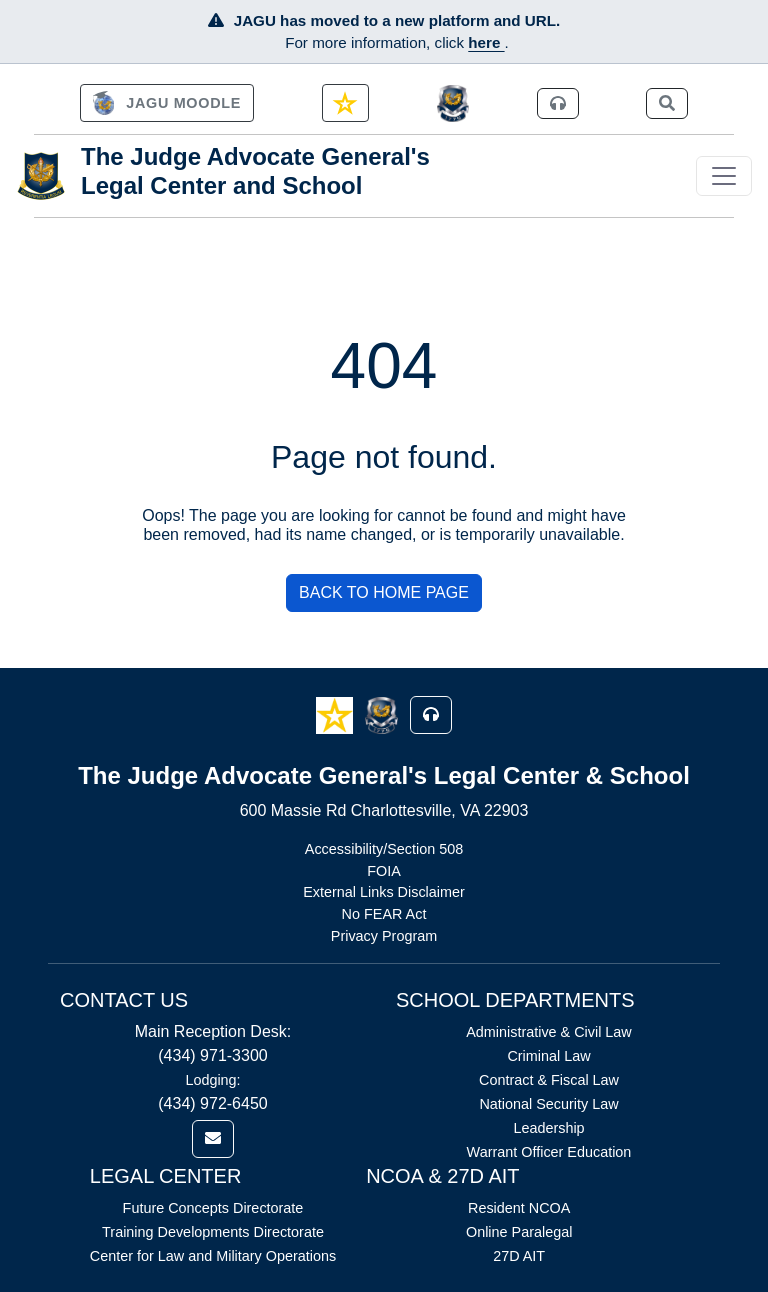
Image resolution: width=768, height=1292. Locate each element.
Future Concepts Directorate (213, 1208)
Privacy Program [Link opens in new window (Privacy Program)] (384, 936)
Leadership (548, 1128)
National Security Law (548, 1104)
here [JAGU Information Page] (486, 42)
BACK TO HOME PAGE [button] (384, 592)
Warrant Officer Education (549, 1152)
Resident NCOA (519, 1208)
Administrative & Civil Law (549, 1032)
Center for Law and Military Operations (213, 1256)
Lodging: (212, 1080)
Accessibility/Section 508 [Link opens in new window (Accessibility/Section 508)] (384, 849)
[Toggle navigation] (724, 176)
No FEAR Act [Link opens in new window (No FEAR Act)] (384, 914)
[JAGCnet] (453, 103)
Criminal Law (548, 1056)
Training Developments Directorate (213, 1232)
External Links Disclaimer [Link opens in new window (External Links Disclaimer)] (384, 892)
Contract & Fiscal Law (549, 1080)
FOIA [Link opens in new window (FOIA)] (384, 871)
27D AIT (519, 1256)
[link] (167, 103)
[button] (336, 714)
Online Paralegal (519, 1232)
